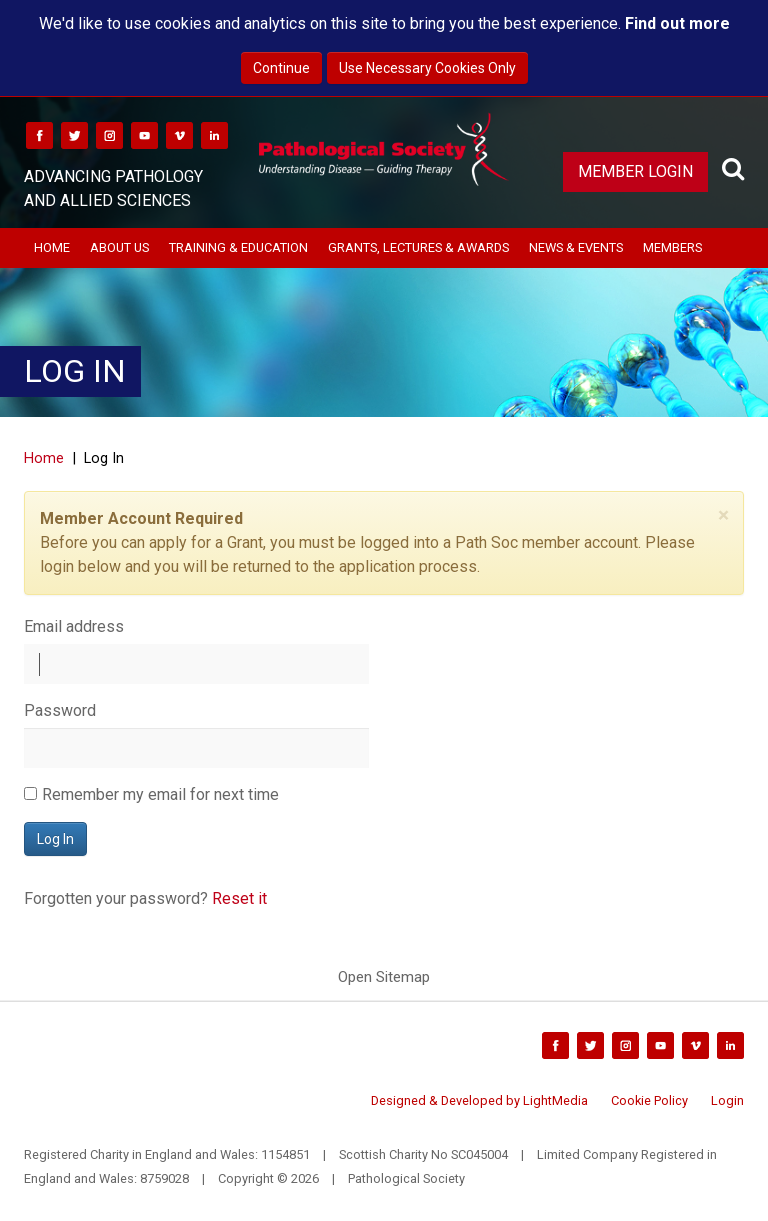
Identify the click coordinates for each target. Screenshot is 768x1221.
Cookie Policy (649, 1100)
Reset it (239, 898)
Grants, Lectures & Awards (418, 247)
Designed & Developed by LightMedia (479, 1100)
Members (672, 247)
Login (727, 1100)
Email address (74, 626)
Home (52, 247)
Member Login (635, 171)
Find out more (677, 23)
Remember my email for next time (160, 794)
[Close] (723, 515)
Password (60, 710)
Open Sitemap (384, 977)
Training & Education (238, 247)
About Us (119, 247)
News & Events (576, 247)
